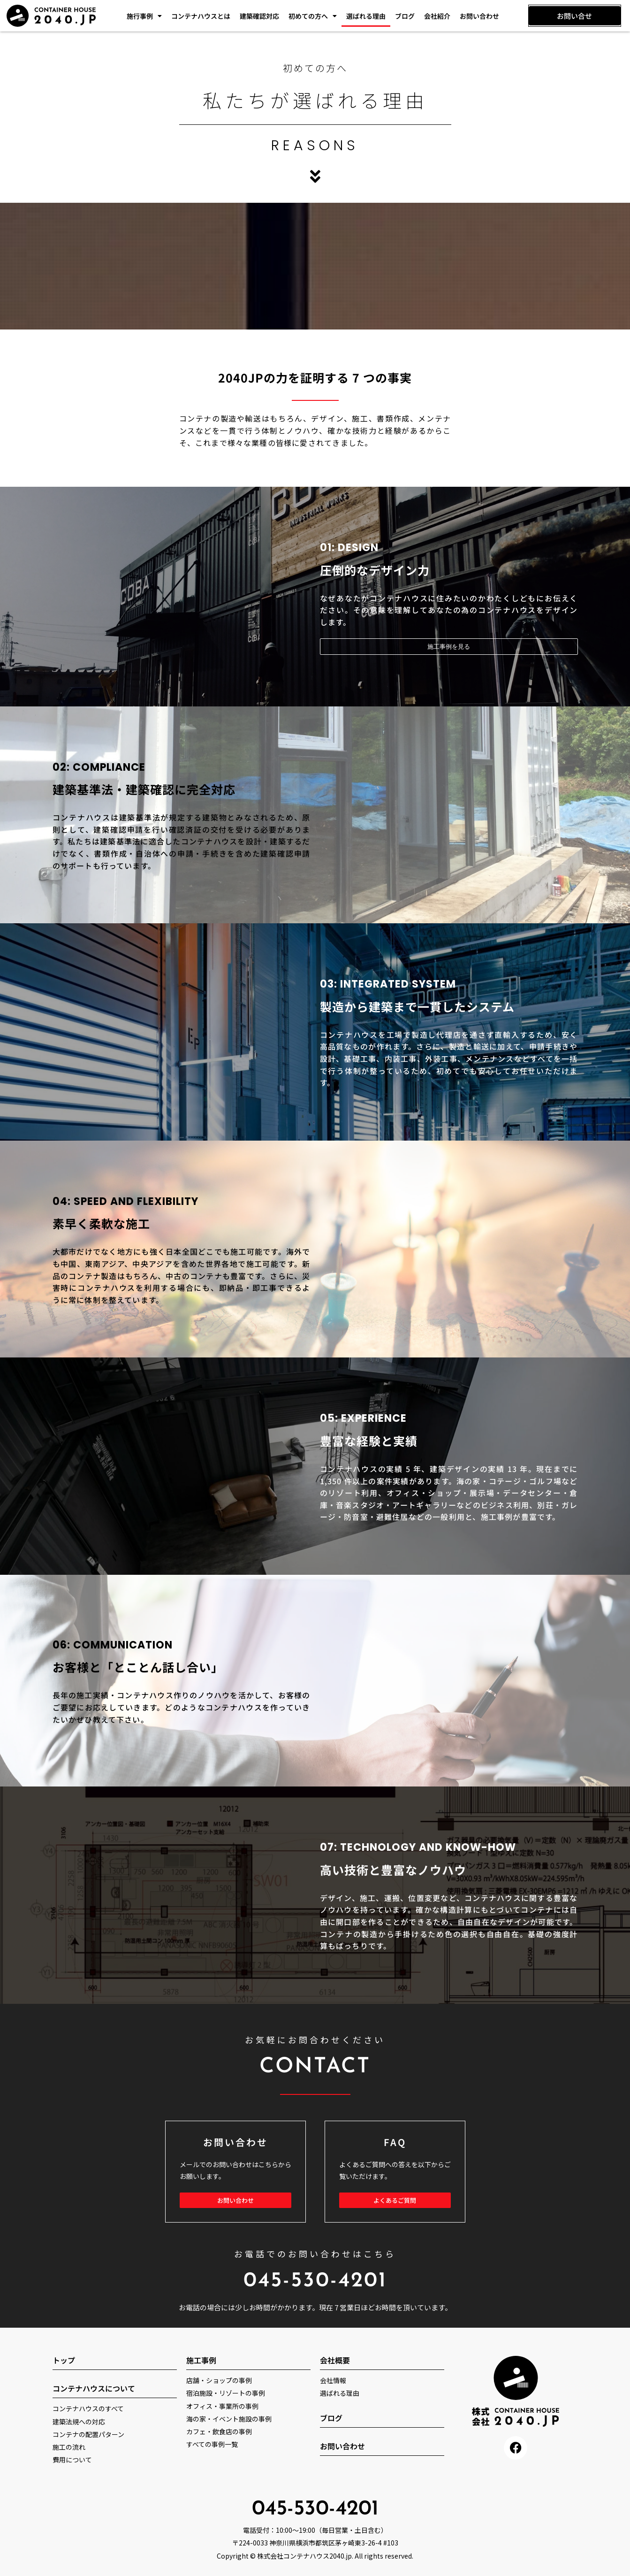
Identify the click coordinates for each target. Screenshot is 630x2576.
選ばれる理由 (366, 16)
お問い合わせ (479, 16)
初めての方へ (312, 16)
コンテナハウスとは (200, 16)
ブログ (405, 16)
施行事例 (144, 16)
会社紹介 (437, 16)
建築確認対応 (259, 16)
